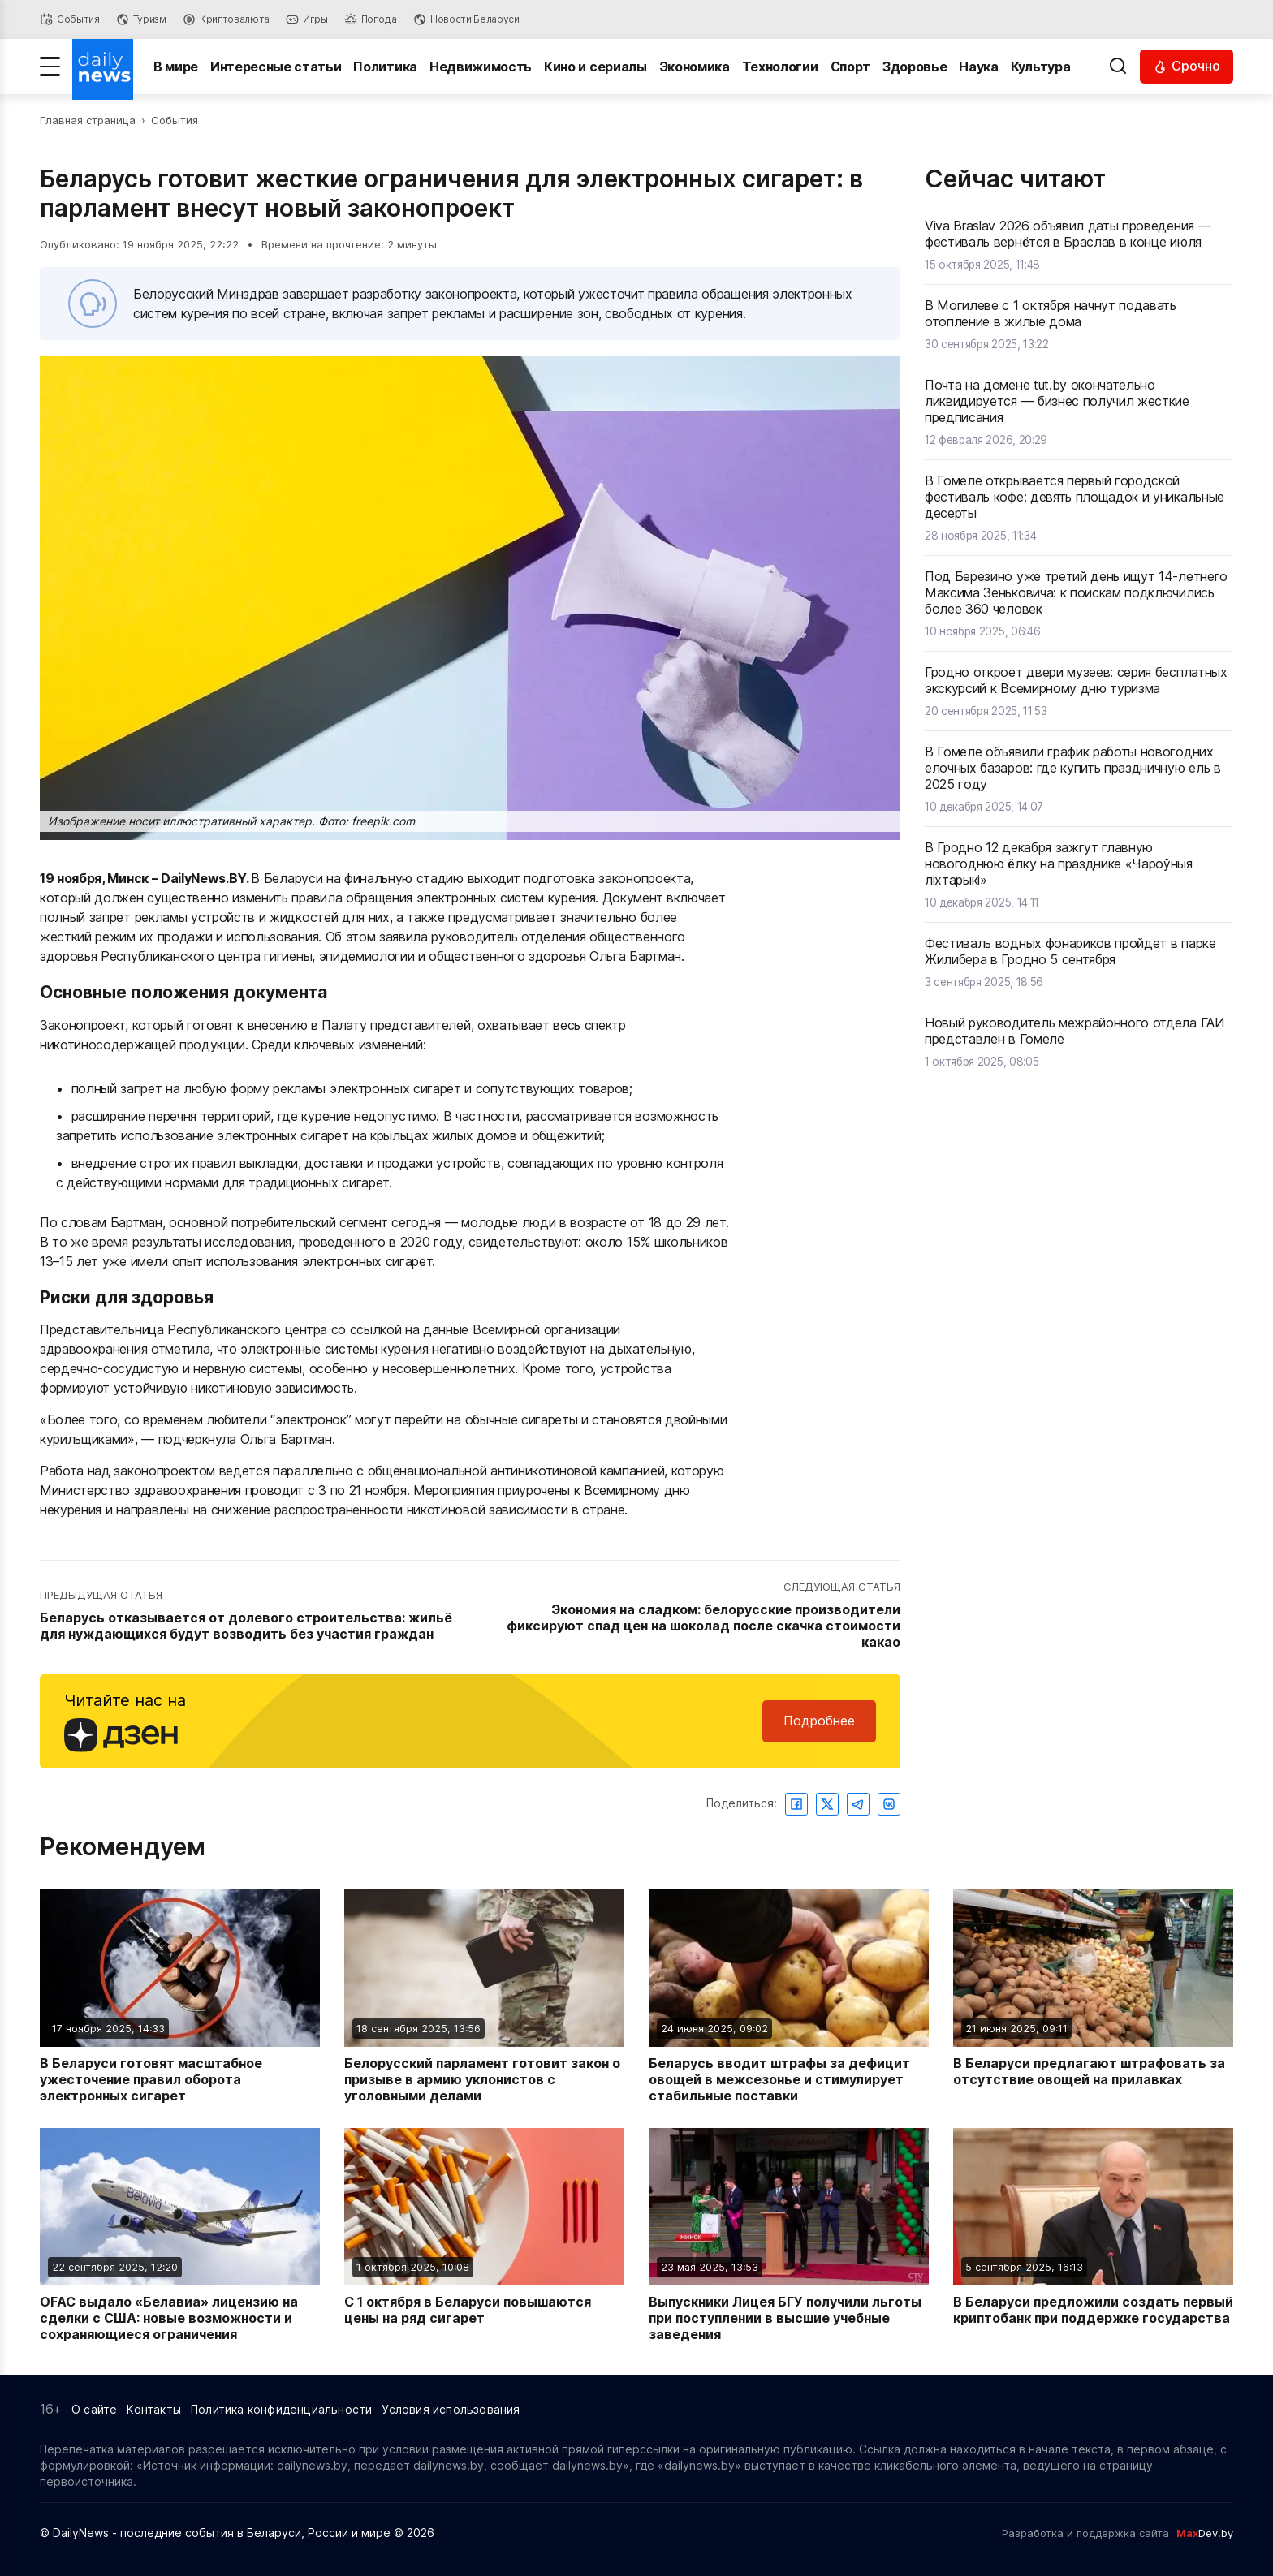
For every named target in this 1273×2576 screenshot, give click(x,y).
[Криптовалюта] (226, 19)
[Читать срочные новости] (1186, 66)
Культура (1040, 66)
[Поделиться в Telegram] (858, 1804)
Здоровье (914, 66)
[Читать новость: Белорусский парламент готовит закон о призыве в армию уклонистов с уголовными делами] (484, 1996)
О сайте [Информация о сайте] (94, 2409)
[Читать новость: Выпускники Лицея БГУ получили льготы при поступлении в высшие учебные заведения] (789, 2235)
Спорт (850, 66)
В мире (175, 66)
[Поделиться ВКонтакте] (889, 1804)
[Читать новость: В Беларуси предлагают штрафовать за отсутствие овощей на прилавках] (1093, 1996)
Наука (979, 66)
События (174, 120)
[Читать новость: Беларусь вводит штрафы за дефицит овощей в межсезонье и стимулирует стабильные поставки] (789, 1996)
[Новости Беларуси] (466, 19)
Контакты (154, 2409)
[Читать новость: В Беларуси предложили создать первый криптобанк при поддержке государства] (1093, 2235)
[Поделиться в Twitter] (827, 1804)
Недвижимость (480, 66)
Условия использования (451, 2409)
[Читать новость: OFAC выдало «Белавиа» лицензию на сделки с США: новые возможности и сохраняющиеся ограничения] (180, 2235)
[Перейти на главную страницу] (102, 66)
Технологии (780, 66)
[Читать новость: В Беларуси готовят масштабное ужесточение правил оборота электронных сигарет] (180, 1996)
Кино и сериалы (595, 66)
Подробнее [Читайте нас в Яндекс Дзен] (819, 1720)
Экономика (694, 66)
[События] (70, 19)
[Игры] (307, 19)
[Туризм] (141, 19)
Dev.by (1204, 2532)
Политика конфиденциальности (281, 2409)
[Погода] (370, 19)
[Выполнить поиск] (1118, 67)
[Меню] (50, 66)
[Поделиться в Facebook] (796, 1804)
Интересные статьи (276, 66)
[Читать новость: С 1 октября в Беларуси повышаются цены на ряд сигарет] (484, 2235)
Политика (385, 66)
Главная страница (88, 120)
